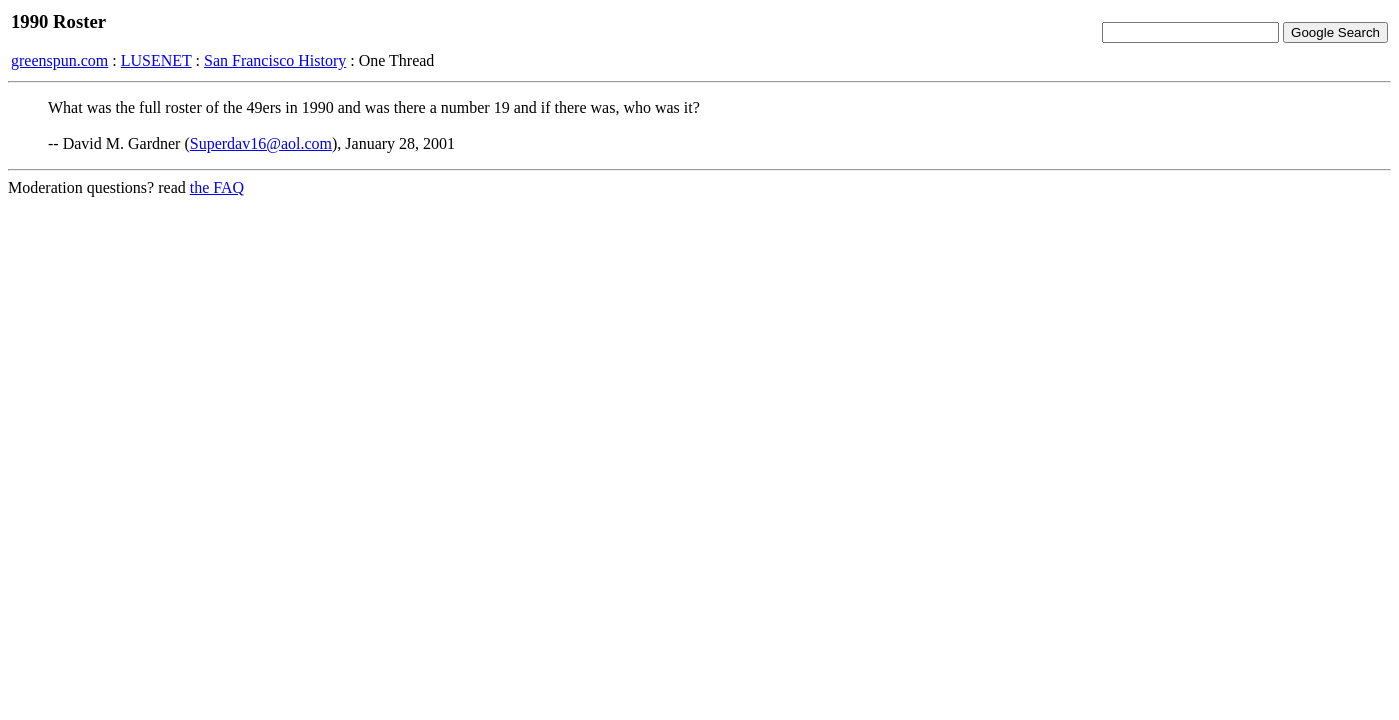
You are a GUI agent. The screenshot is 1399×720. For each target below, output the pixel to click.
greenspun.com (59, 60)
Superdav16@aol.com (261, 143)
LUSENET (156, 60)
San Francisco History (275, 60)
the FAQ (217, 187)
